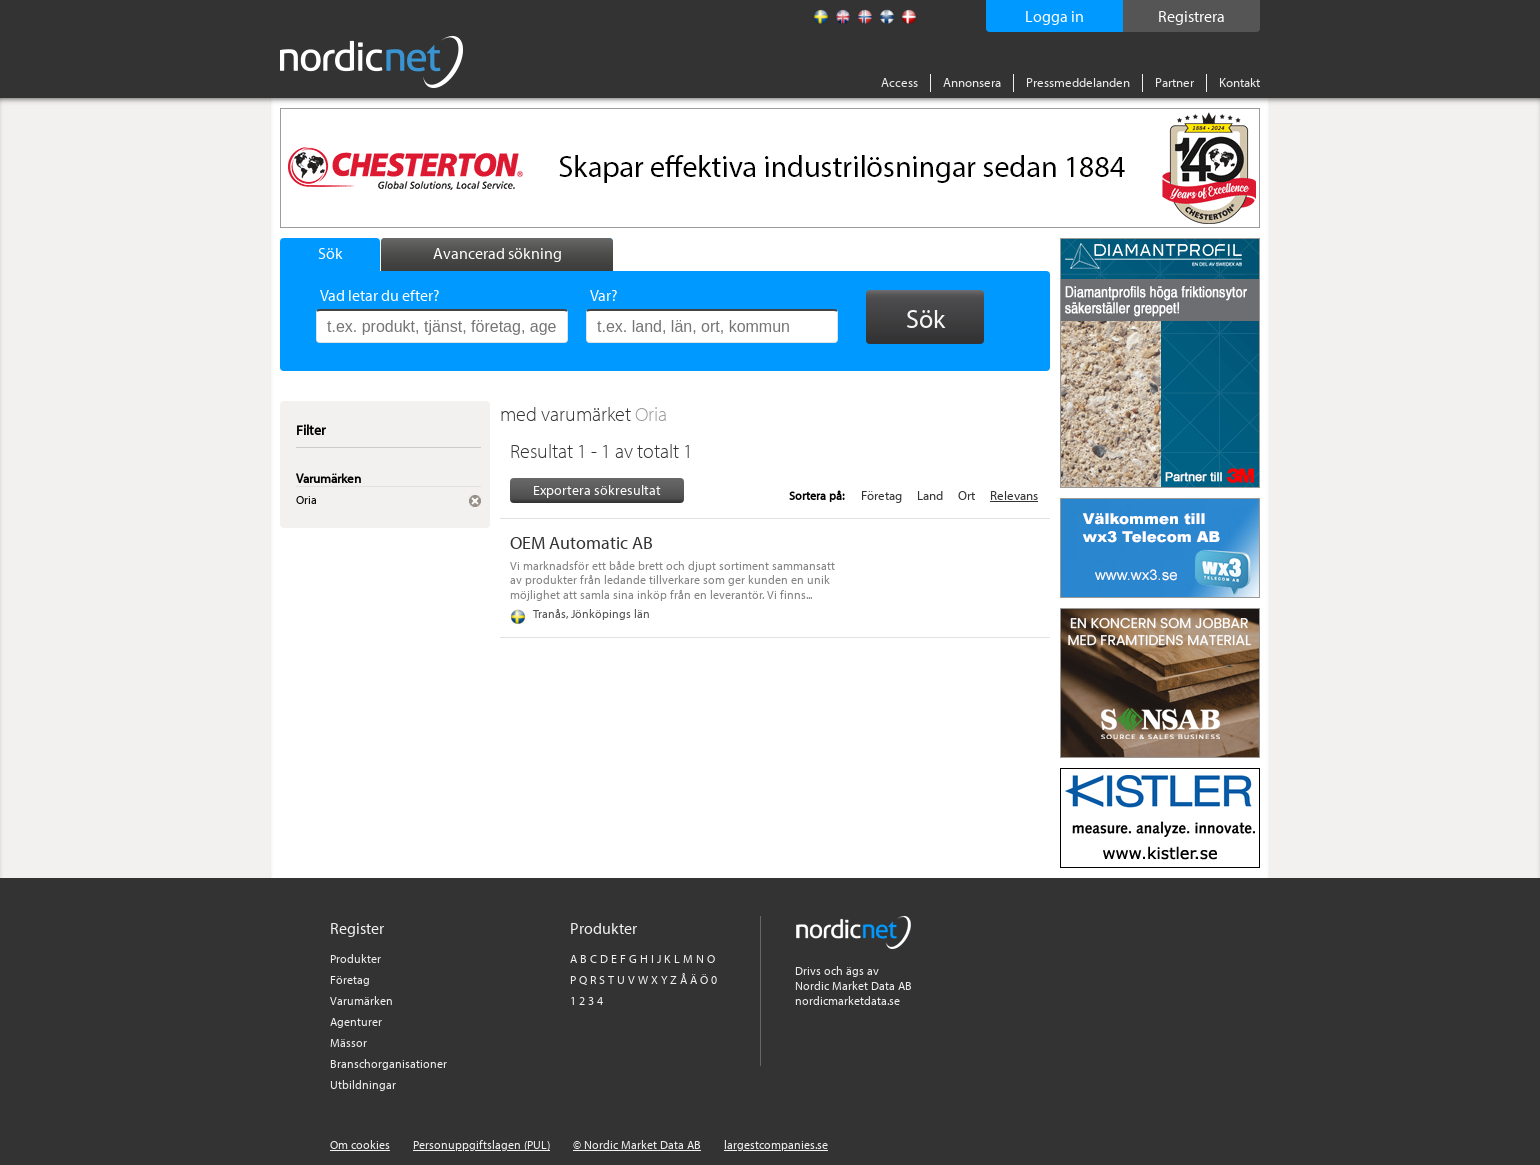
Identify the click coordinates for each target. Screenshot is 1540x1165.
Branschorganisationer (388, 1063)
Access (899, 82)
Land (930, 495)
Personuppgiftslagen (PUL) (481, 1144)
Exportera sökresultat (597, 490)
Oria (651, 413)
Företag (881, 495)
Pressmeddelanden (1078, 82)
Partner (1174, 82)
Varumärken (361, 1000)
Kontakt (1239, 82)
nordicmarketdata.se (847, 1000)
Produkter (355, 958)
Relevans (1014, 495)
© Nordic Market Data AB (637, 1144)
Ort (966, 495)
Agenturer (356, 1021)
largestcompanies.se (776, 1144)
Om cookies (360, 1144)
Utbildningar (363, 1084)
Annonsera (972, 82)
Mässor (348, 1042)
